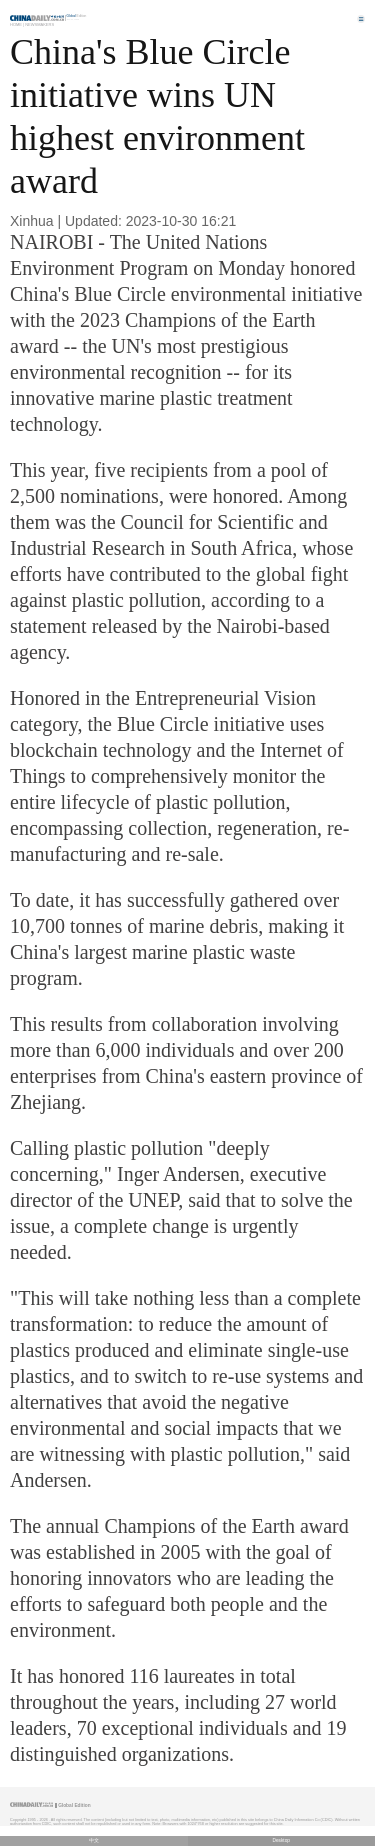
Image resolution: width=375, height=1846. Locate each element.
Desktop (281, 1840)
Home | (17, 24)
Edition (77, 16)
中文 (94, 1840)
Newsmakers (39, 24)
